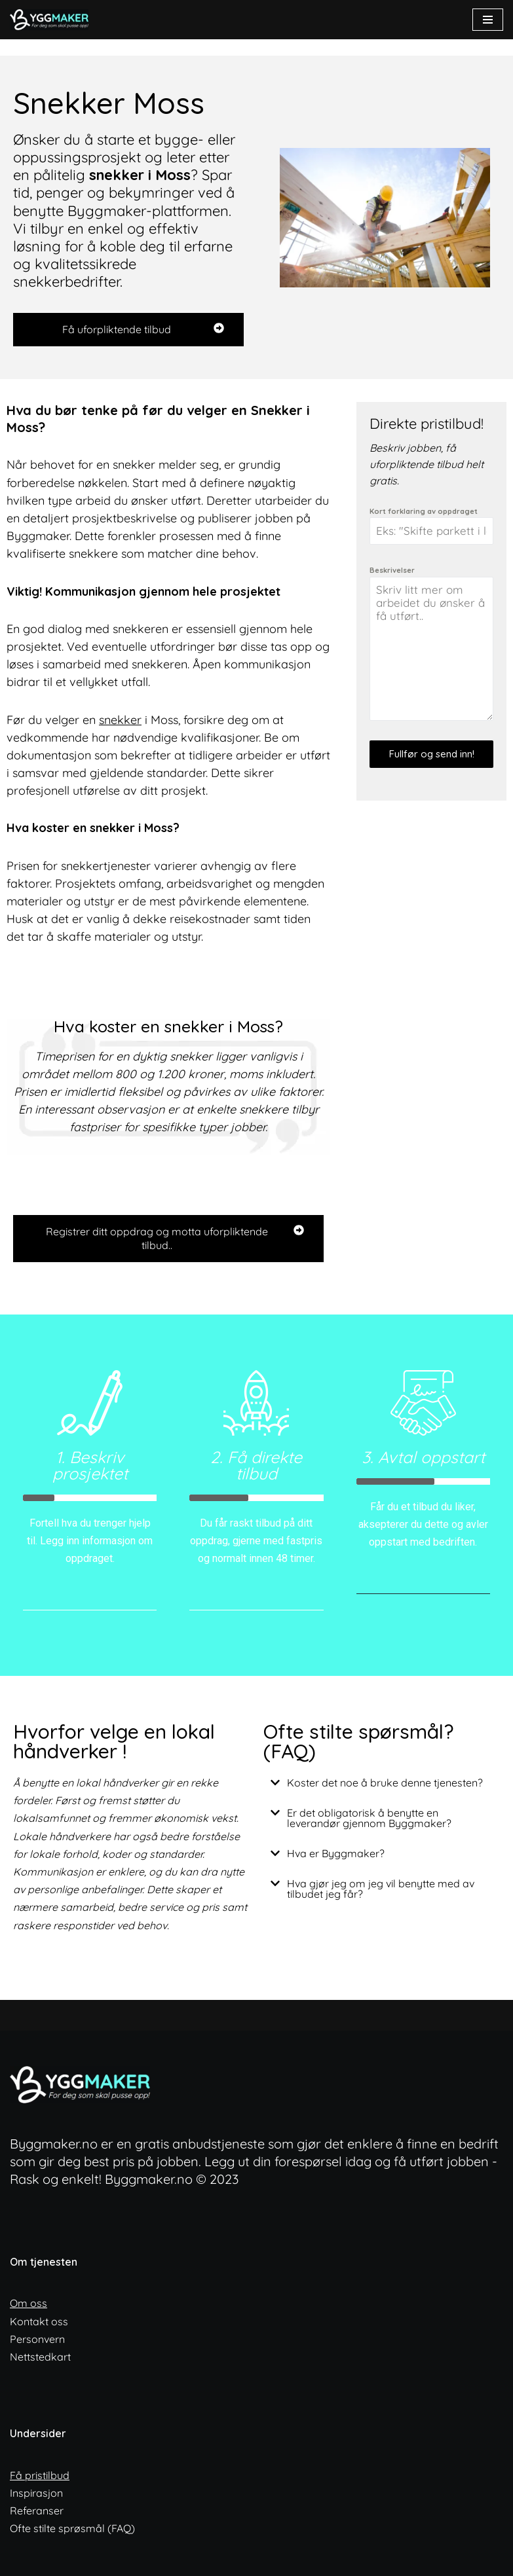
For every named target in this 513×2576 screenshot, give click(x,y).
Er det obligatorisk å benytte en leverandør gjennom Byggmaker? (369, 1818)
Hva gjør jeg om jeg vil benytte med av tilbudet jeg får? (380, 1888)
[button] (382, 1783)
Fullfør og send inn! (431, 754)
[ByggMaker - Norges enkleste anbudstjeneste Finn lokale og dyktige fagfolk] (52, 19)
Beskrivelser (392, 570)
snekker (120, 719)
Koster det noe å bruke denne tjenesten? (385, 1782)
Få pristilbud (39, 2475)
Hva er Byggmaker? (336, 1853)
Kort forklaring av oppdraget (424, 511)
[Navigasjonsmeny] (487, 20)
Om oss (28, 2303)
